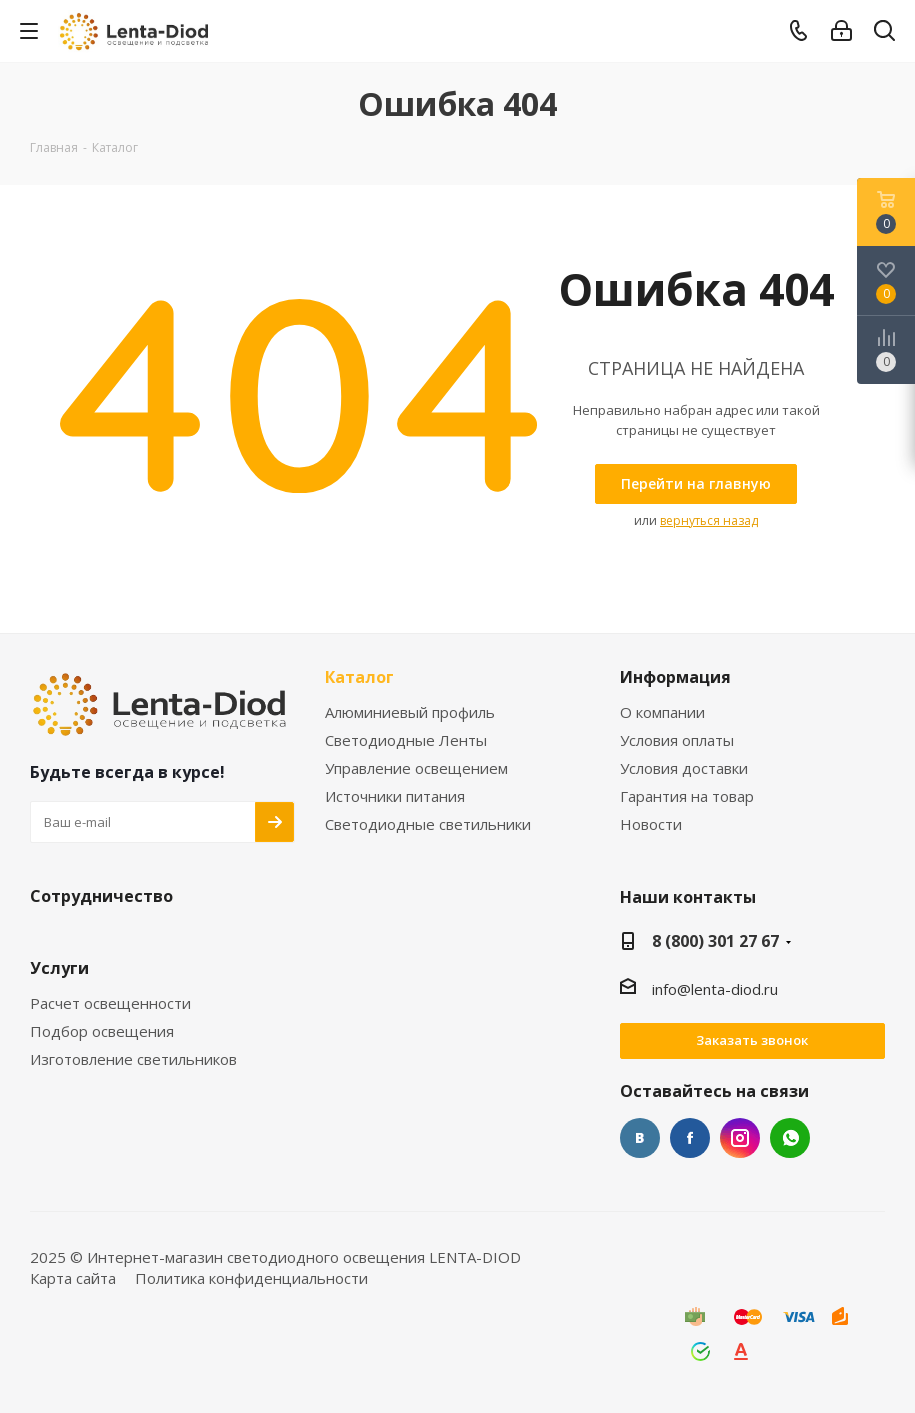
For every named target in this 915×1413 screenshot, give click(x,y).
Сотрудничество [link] (101, 897)
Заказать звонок (752, 1040)
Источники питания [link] (395, 796)
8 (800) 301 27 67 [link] (715, 941)
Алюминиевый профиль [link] (410, 712)
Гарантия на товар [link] (687, 796)
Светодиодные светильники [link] (428, 824)
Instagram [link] (740, 1138)
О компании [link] (662, 712)
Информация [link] (675, 678)
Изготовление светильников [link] (133, 1059)
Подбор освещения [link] (102, 1031)
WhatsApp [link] (790, 1138)
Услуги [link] (59, 969)
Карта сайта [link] (73, 1278)
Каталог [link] (359, 678)
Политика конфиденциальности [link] (251, 1278)
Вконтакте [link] (640, 1138)
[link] (136, 30)
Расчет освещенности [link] (110, 1003)
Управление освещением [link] (416, 768)
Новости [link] (651, 824)
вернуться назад (709, 520)
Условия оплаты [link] (677, 740)
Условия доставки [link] (684, 768)
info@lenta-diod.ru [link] (715, 989)
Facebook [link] (690, 1138)
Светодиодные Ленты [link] (406, 740)
